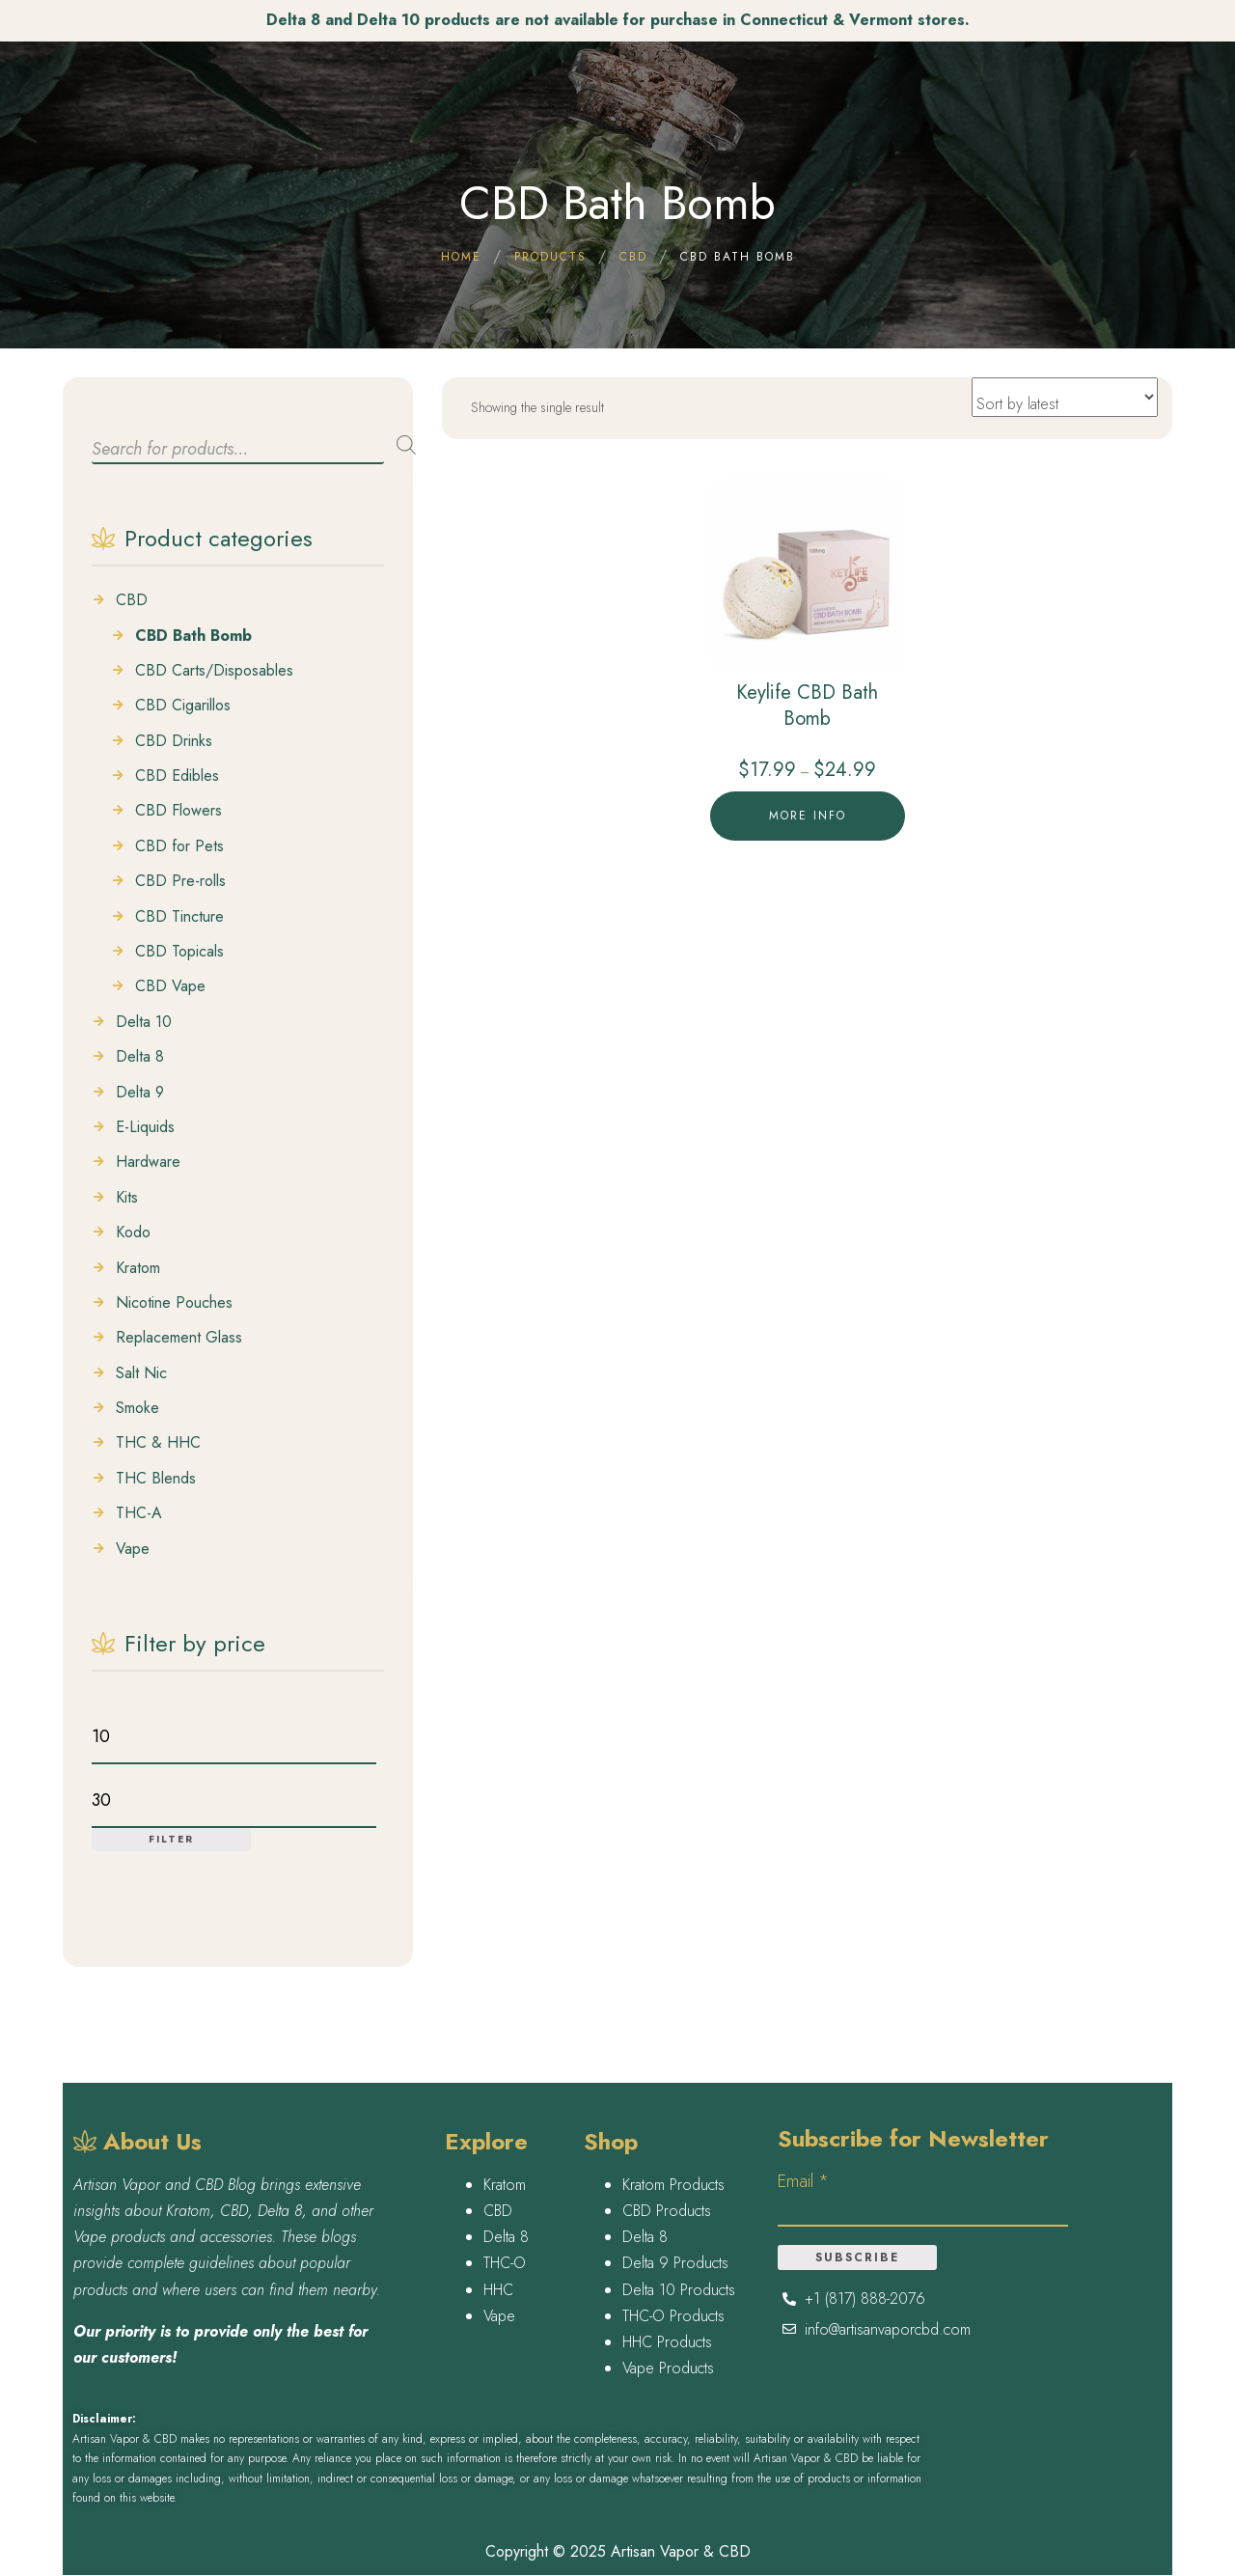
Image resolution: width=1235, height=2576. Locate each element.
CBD (132, 600)
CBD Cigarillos (183, 705)
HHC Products (667, 2342)
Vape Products (668, 2368)
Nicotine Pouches (174, 1303)
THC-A (139, 1513)
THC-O (504, 2263)
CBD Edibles (177, 776)
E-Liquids (145, 1127)
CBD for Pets (179, 846)
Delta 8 (140, 1056)
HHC (498, 2290)
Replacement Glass (179, 1337)
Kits (127, 1197)
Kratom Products (673, 2185)
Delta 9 (140, 1092)
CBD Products (666, 2211)
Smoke (137, 1408)
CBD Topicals (179, 951)
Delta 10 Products (678, 2290)
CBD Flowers (178, 810)
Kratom (138, 1268)
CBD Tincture (179, 917)
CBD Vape (170, 986)
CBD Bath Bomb (193, 636)
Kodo (133, 1232)
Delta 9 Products (675, 2263)
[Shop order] (1065, 397)
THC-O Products (673, 2316)
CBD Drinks (173, 741)
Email (803, 2181)
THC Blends (156, 1478)
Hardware (148, 1162)
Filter (171, 1839)
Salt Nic (141, 1373)
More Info (807, 815)
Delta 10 (144, 1022)
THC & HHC (158, 1443)
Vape (133, 1549)
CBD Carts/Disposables (214, 670)
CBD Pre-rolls (180, 881)
